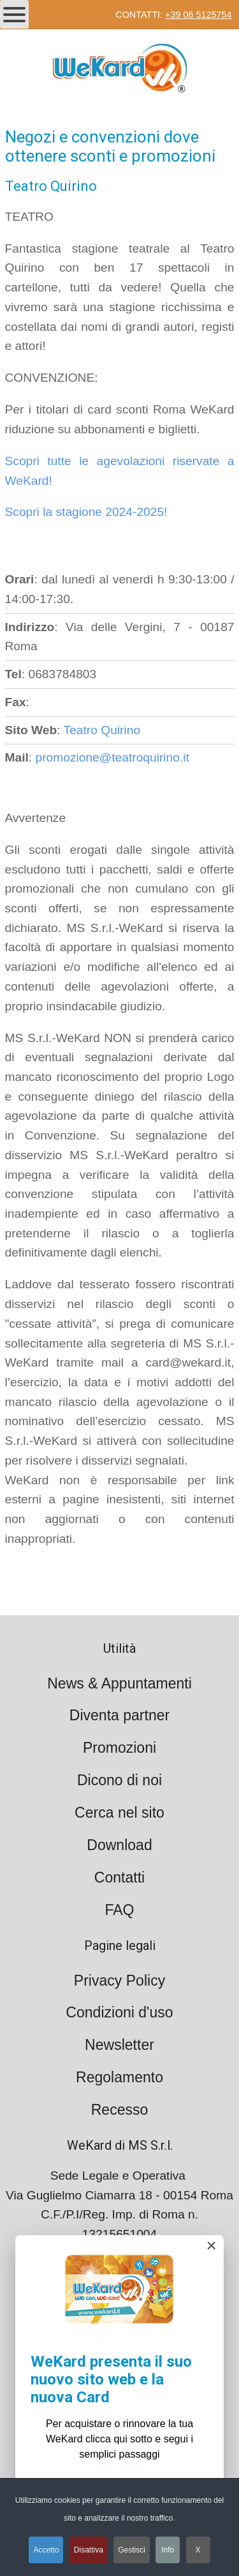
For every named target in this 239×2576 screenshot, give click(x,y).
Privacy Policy (119, 1980)
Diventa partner (119, 1715)
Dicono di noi (119, 1780)
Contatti (119, 1877)
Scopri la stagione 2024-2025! (86, 512)
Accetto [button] (46, 2549)
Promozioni (119, 1747)
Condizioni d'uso (119, 2012)
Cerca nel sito (119, 1812)
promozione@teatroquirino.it (112, 757)
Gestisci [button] (131, 2549)
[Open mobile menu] (14, 14)
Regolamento (119, 2077)
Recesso (119, 2109)
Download (119, 1845)
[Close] (211, 2249)
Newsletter (119, 2044)
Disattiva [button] (88, 2549)
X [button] (198, 2549)
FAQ (119, 1910)
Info (167, 2549)
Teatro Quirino (102, 730)
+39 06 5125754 (198, 15)
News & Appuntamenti (119, 1683)
